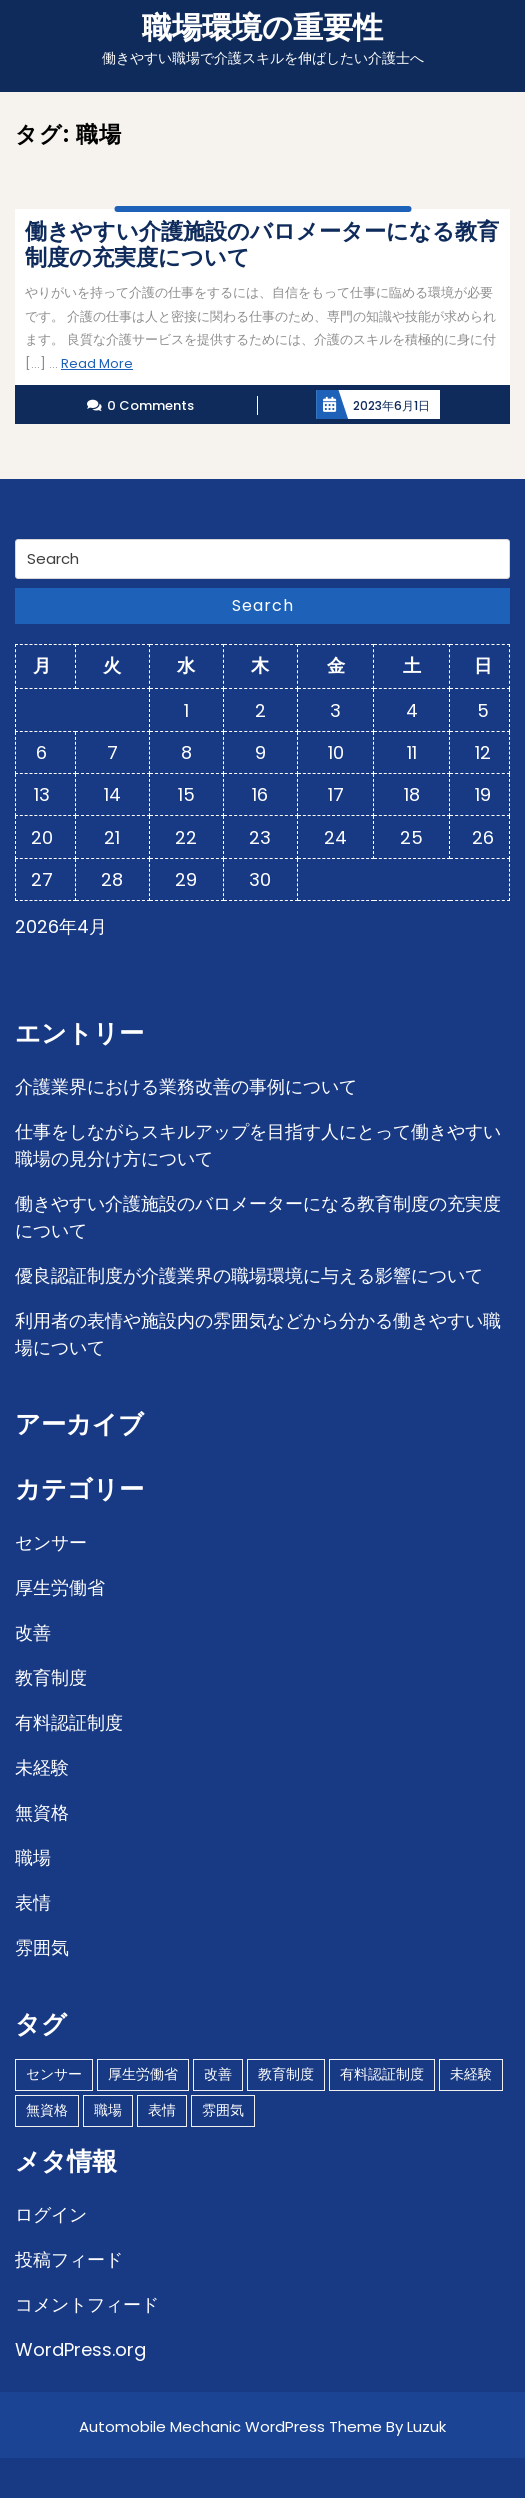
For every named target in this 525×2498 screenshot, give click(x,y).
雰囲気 (42, 1947)
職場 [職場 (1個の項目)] (108, 2110)
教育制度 (51, 1677)
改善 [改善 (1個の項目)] (218, 2074)
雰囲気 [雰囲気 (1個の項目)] (223, 2110)
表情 (33, 1902)
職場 (33, 1857)
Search (263, 605)
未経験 (42, 1767)
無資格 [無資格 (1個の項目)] (47, 2110)
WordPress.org (80, 2349)
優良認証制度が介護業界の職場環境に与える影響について (249, 1275)
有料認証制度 (69, 1722)
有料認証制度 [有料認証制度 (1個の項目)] (382, 2074)
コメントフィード (87, 2304)
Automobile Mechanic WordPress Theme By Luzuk (262, 2426)
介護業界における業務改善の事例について (186, 1086)
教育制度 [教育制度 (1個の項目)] (286, 2074)
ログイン (51, 2214)
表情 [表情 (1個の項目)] (162, 2110)
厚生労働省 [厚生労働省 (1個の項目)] (143, 2074)
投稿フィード (69, 2259)
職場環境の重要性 (262, 28)
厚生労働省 (60, 1587)
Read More (97, 363)
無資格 (42, 1812)
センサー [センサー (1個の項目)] (54, 2074)
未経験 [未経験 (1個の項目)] (471, 2074)
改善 (33, 1632)
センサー (51, 1542)
